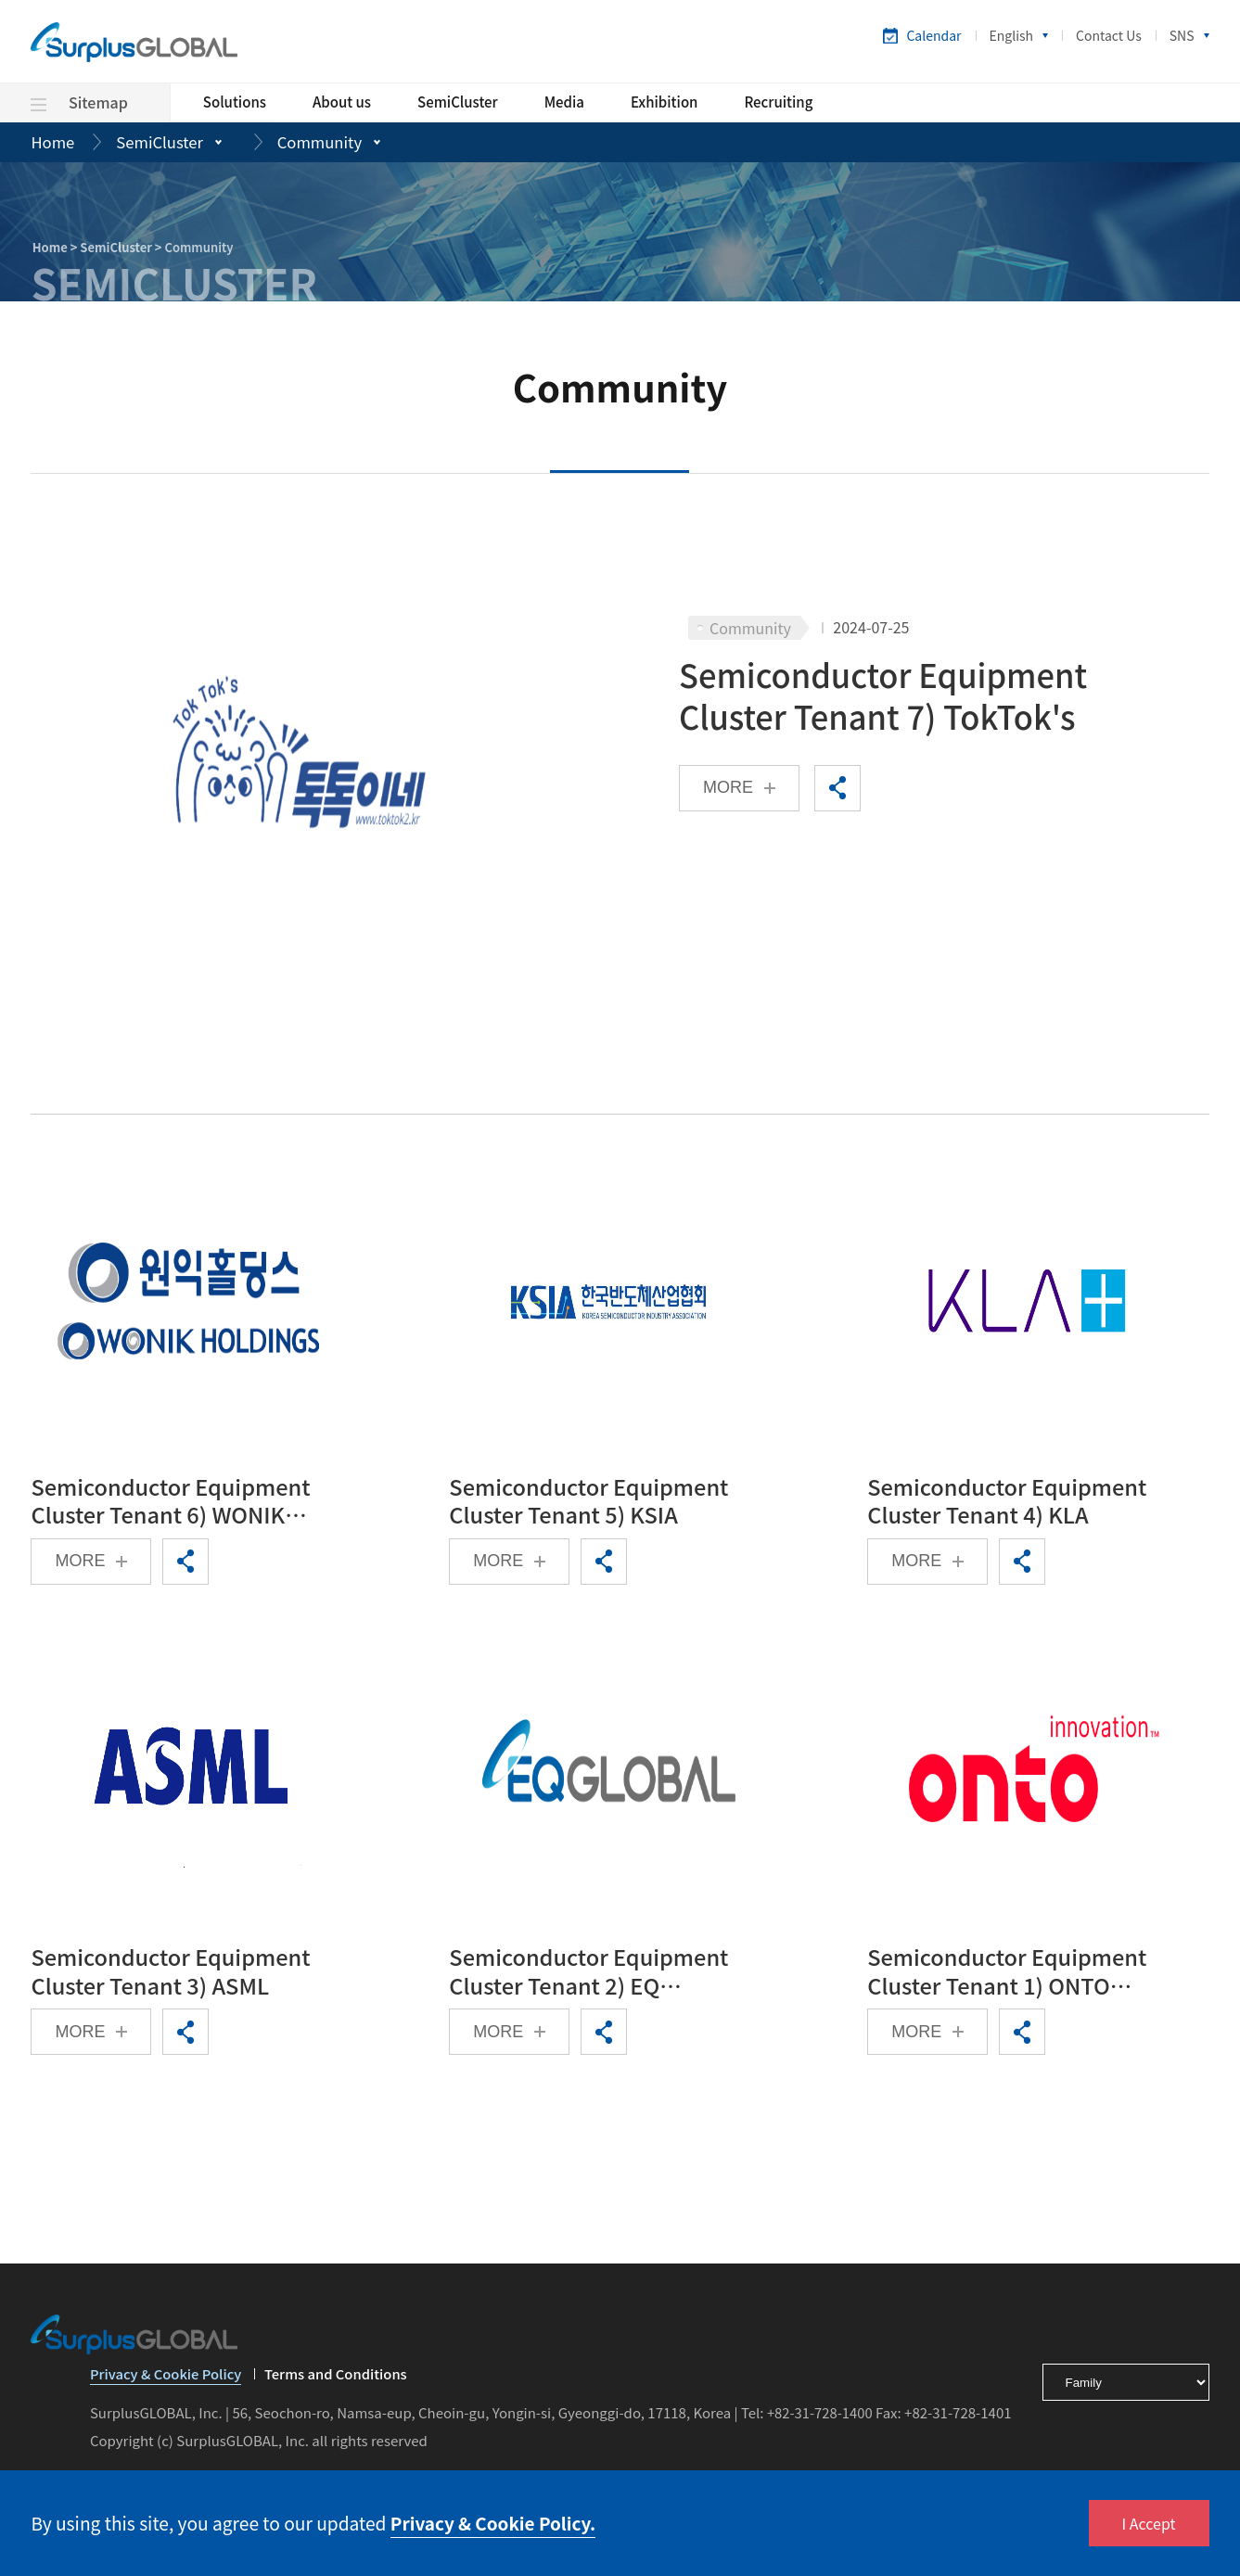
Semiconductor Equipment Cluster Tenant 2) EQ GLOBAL (591, 1978)
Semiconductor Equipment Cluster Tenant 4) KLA (1009, 1504)
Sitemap (79, 102)
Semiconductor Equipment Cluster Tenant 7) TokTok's (886, 697)
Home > (56, 248)
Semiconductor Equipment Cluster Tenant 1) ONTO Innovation (1009, 1978)
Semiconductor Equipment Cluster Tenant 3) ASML (173, 1978)
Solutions (234, 102)
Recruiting (778, 102)
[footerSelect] (1125, 2390)
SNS (1182, 36)
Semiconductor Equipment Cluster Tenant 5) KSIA (591, 1504)
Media (564, 102)
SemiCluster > (122, 248)
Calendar (933, 36)
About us (342, 102)
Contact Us (1109, 36)
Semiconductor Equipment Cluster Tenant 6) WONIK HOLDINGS (173, 1504)
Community (323, 142)
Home (53, 142)
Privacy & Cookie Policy (167, 2384)
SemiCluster (457, 102)
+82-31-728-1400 (821, 2420)
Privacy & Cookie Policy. (494, 2523)
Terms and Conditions (339, 2382)
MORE (728, 789)
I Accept (1149, 2523)
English (1012, 36)
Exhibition (664, 102)
